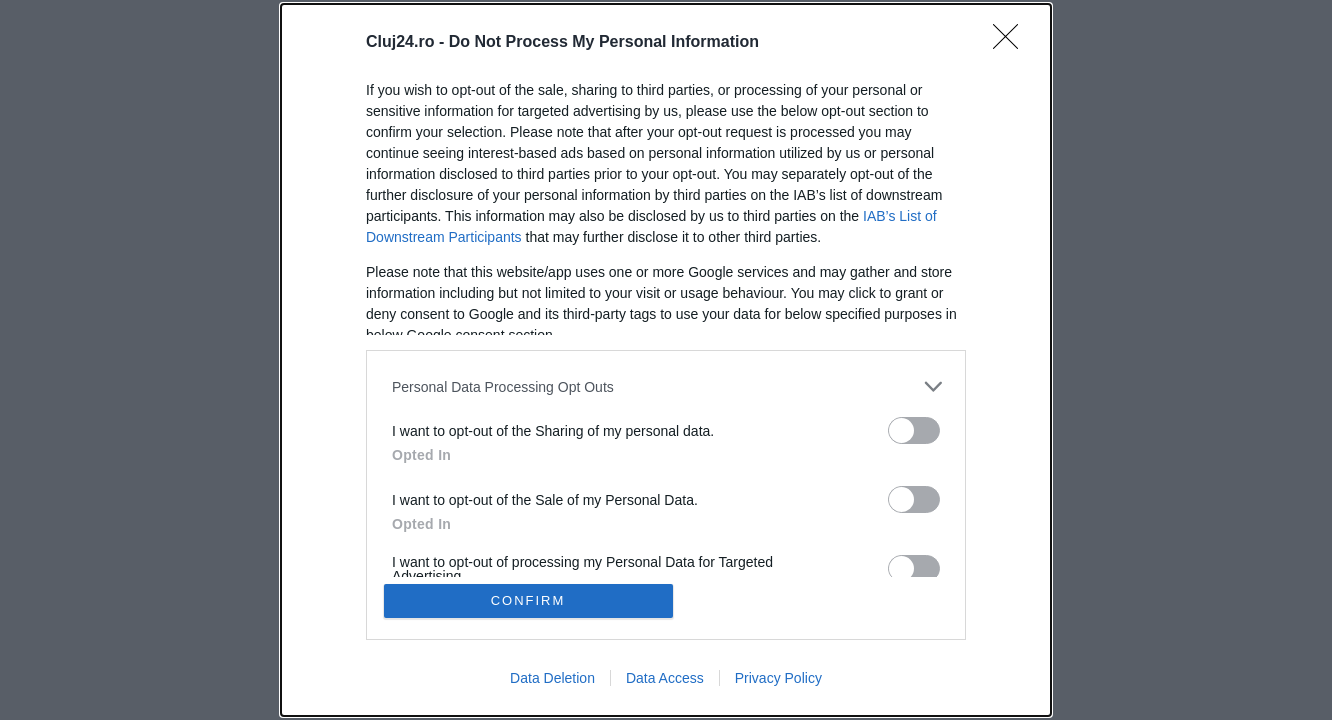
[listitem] (666, 386)
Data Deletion (552, 678)
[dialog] (666, 360)
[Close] (1012, 43)
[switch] (914, 430)
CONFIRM (528, 600)
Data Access (665, 678)
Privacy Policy (778, 678)
